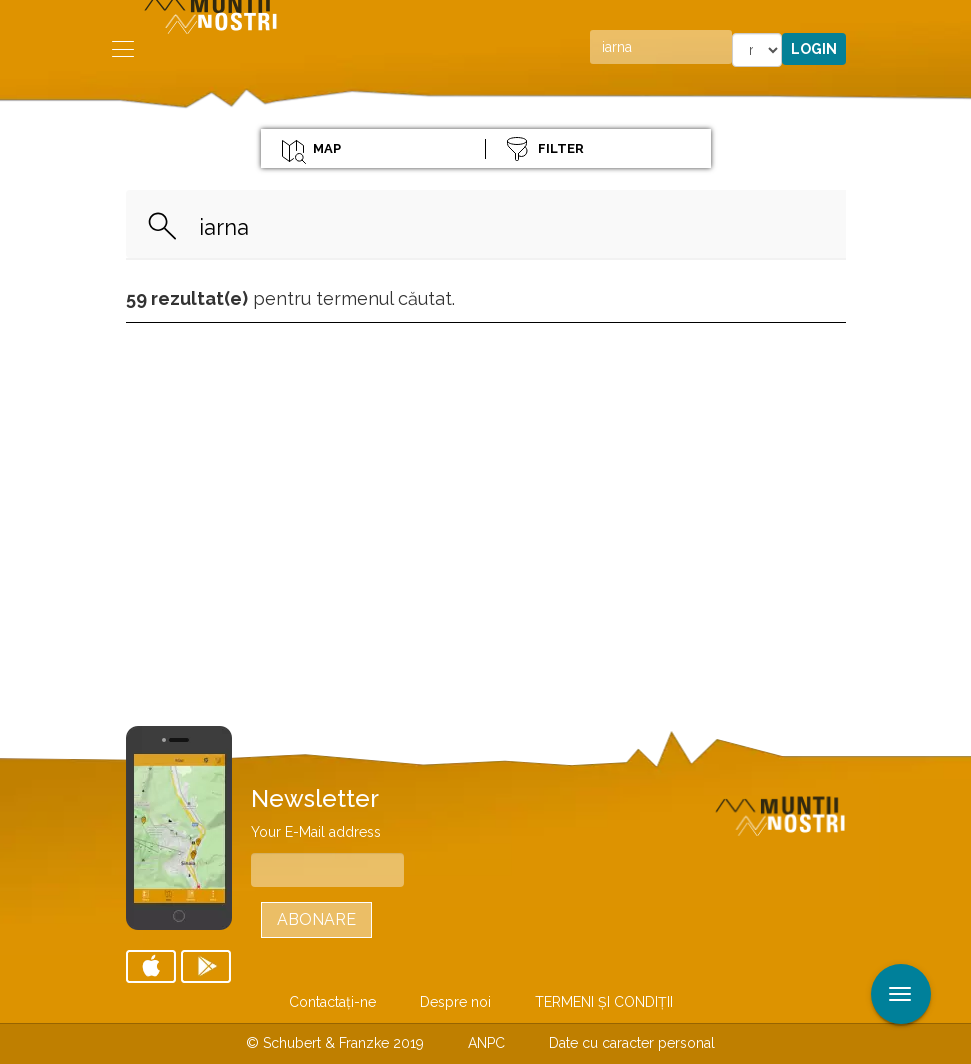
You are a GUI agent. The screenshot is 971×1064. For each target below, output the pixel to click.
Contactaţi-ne (332, 1002)
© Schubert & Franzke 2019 (335, 1043)
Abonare (316, 919)
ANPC (486, 1043)
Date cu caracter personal (632, 1043)
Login (814, 49)
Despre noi (455, 1002)
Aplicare (956, 18)
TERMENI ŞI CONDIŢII (604, 1002)
